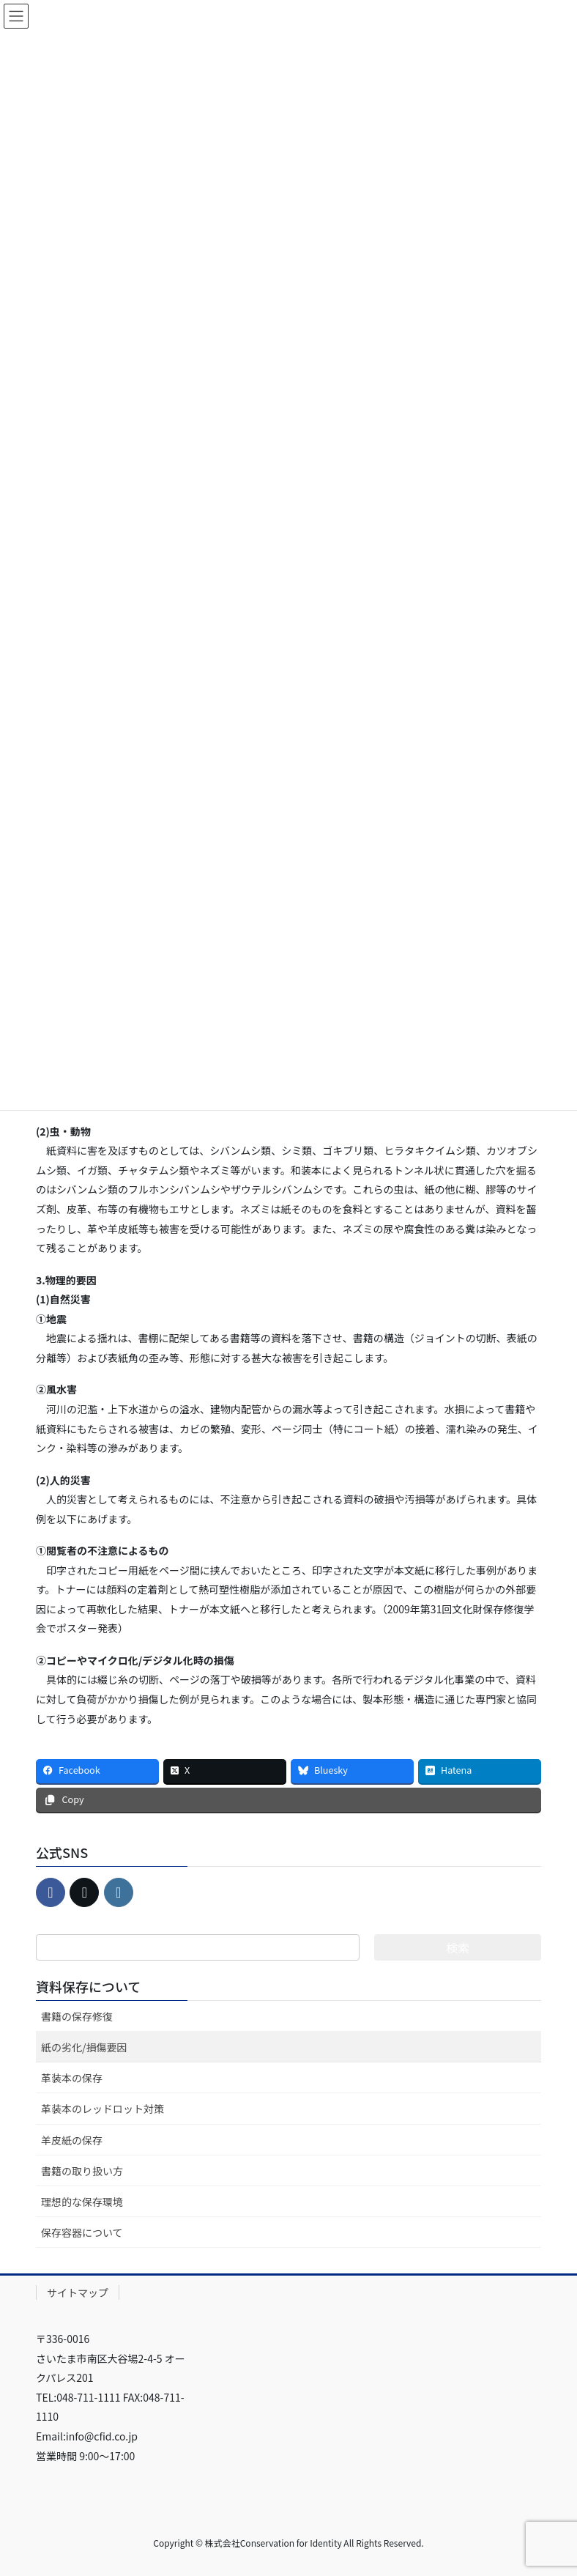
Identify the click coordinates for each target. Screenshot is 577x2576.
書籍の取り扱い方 (82, 2171)
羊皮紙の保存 (72, 2140)
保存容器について (82, 2232)
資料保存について (88, 1986)
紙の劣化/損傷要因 (84, 2047)
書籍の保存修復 (77, 2016)
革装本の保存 (72, 2077)
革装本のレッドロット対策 (102, 2108)
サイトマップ (77, 2292)
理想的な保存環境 (82, 2201)
